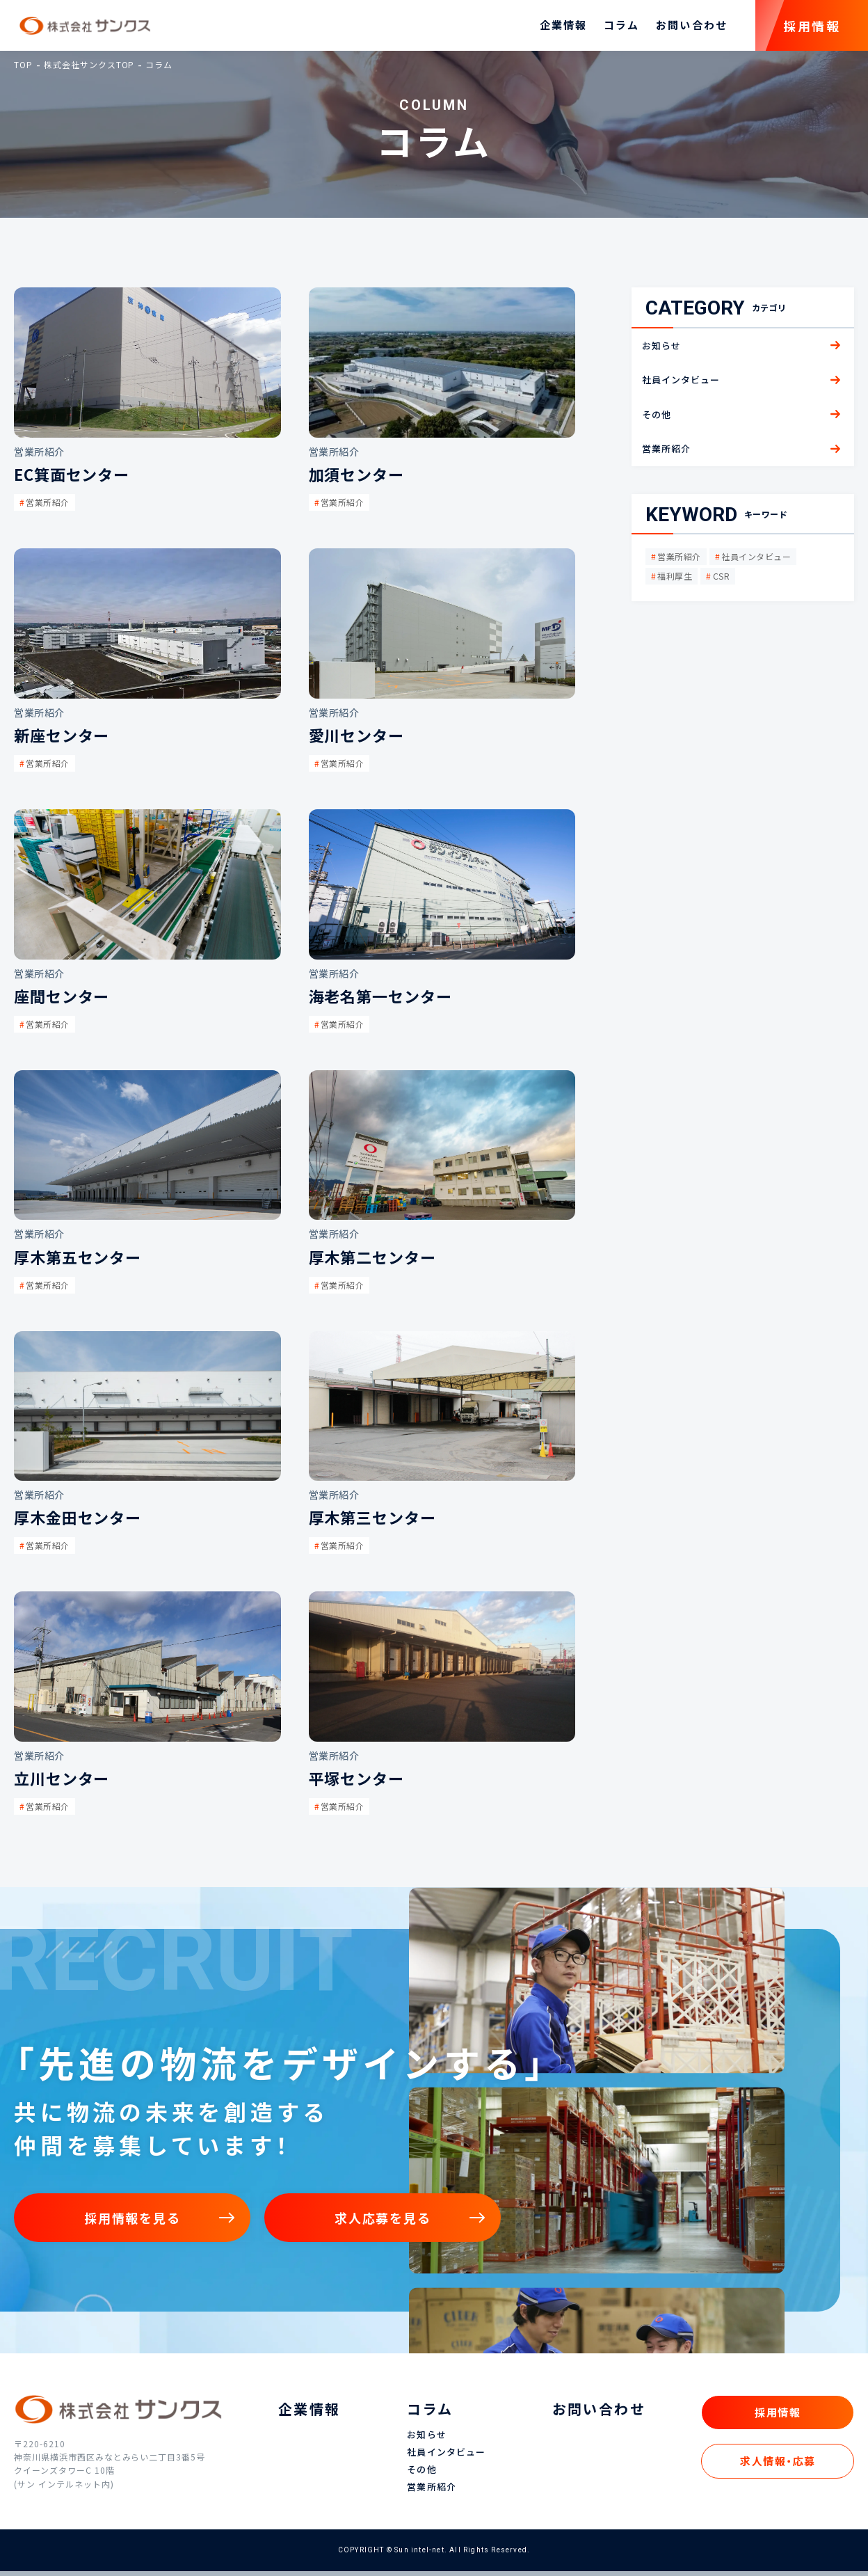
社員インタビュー (756, 561)
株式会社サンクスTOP (89, 69)
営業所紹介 (678, 561)
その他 (421, 2475)
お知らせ (426, 2440)
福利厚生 (674, 580)
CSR (721, 580)
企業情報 (563, 27)
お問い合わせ (692, 27)
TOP (23, 69)
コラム (621, 27)
